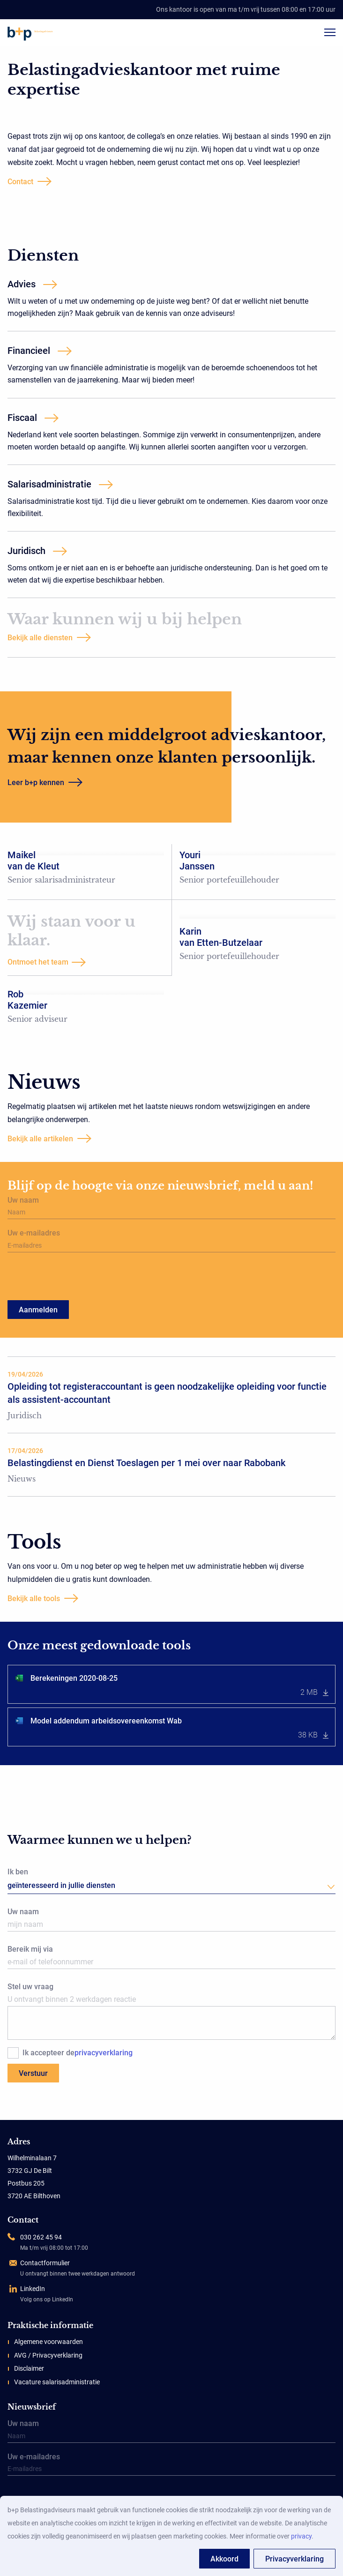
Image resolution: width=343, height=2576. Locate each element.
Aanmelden (38, 1309)
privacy (301, 2536)
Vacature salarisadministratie (57, 2382)
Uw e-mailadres (171, 1241)
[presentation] (62, 1276)
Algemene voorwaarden (48, 2341)
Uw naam (171, 1208)
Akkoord (224, 2558)
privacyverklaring (104, 2053)
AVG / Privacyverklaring (48, 2355)
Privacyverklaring (294, 2558)
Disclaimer (29, 2368)
